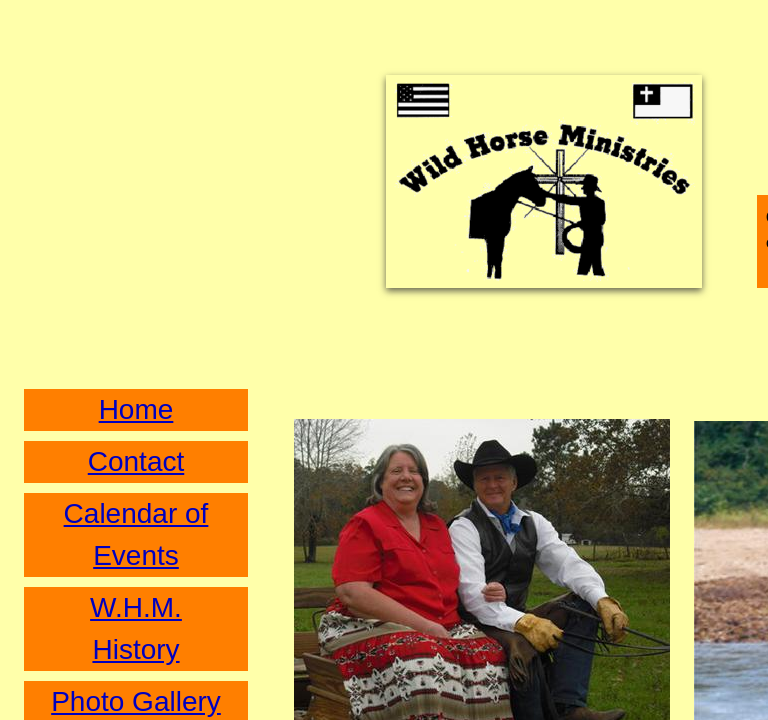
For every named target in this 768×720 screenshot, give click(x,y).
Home (136, 409)
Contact (136, 461)
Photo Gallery (136, 701)
